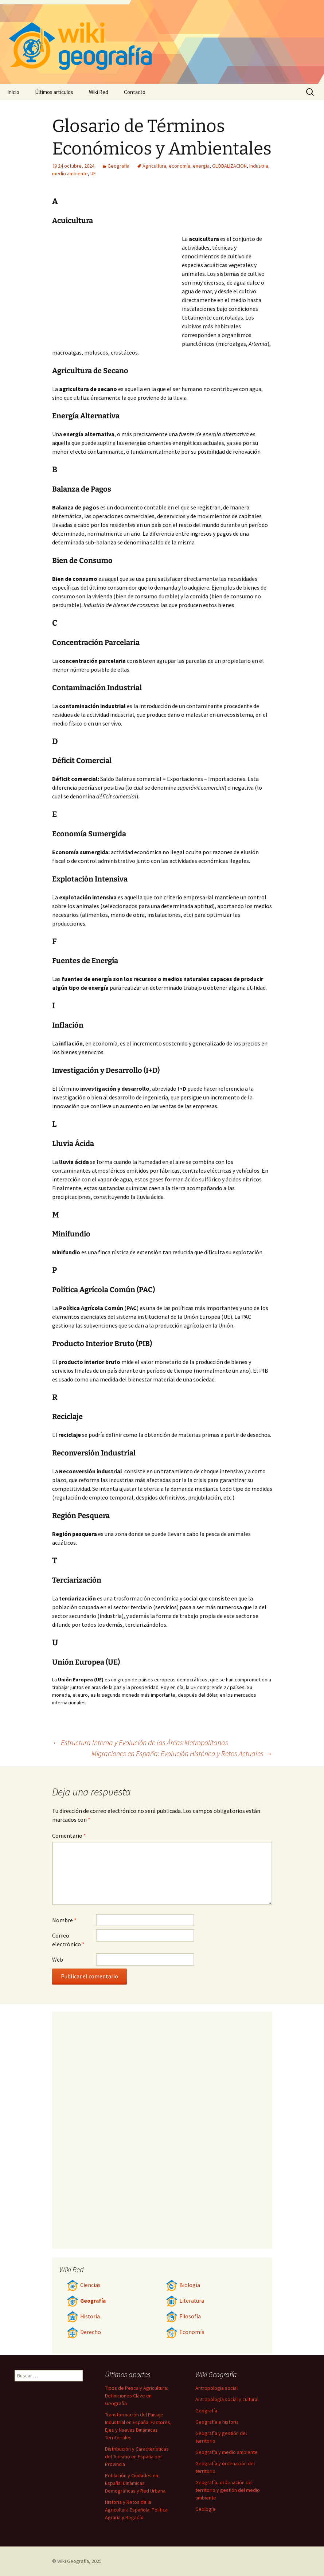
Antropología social (216, 2388)
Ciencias (84, 2285)
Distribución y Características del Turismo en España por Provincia (137, 2456)
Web (57, 1959)
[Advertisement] (117, 289)
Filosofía (183, 2316)
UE (93, 173)
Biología (183, 2285)
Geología (205, 2509)
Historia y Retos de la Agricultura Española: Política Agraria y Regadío (136, 2510)
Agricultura (154, 166)
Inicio (13, 92)
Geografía (118, 166)
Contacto (134, 92)
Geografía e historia (217, 2422)
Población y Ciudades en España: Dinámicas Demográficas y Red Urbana (135, 2483)
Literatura (185, 2300)
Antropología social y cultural (226, 2399)
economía (179, 166)
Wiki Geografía (73, 2561)
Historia (83, 2316)
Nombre (64, 1920)
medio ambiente (70, 173)
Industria (258, 166)
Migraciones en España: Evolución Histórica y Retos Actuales (181, 1753)
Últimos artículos (54, 92)
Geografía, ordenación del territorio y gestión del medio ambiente (227, 2490)
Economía (185, 2332)
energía (201, 166)
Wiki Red (98, 92)
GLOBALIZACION (229, 166)
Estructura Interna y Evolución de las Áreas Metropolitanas (140, 1742)
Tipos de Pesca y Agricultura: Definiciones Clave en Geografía (136, 2396)
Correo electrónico (68, 1940)
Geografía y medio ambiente (226, 2452)
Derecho (84, 2332)
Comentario (69, 1835)
